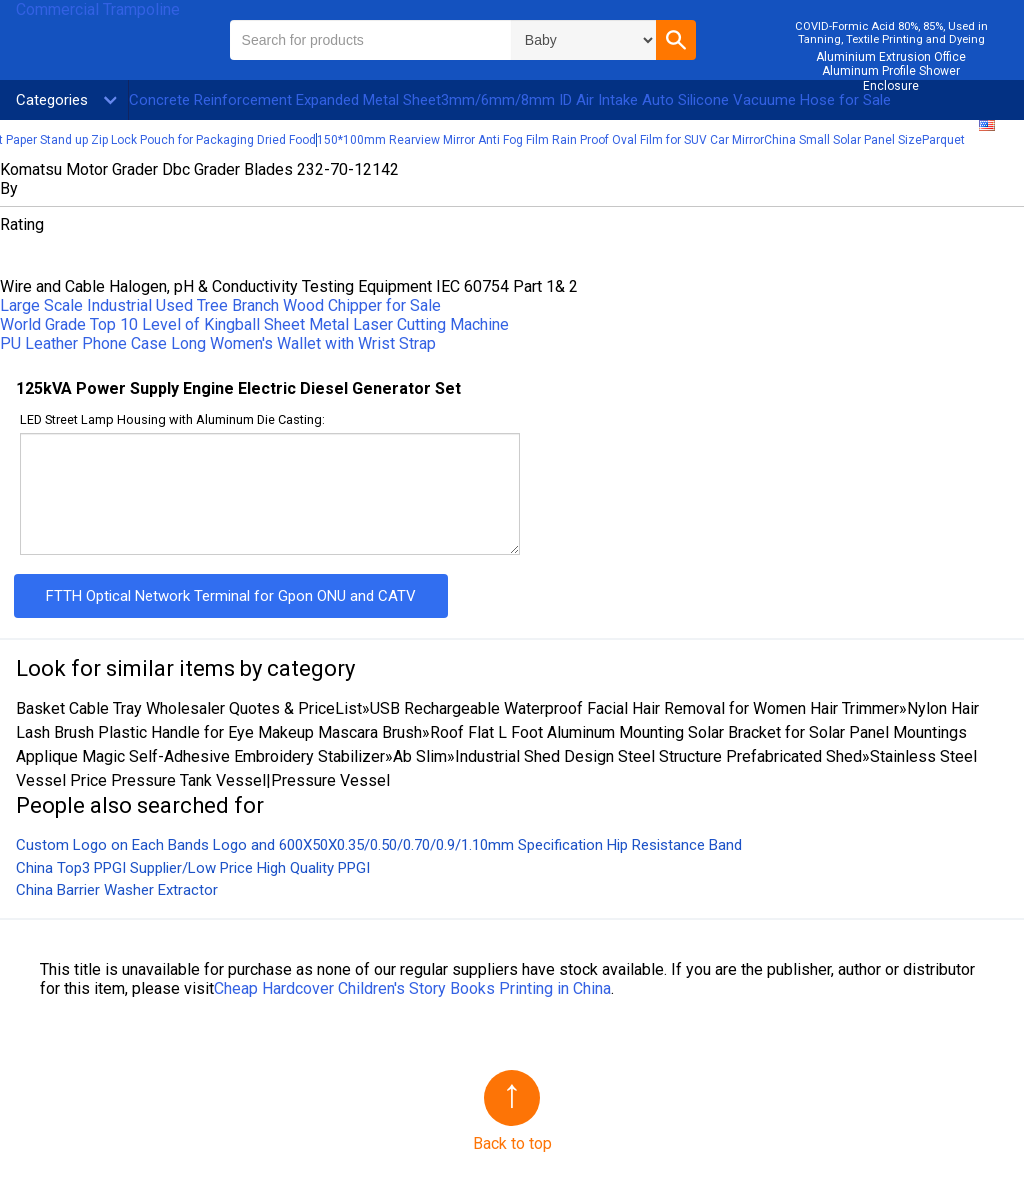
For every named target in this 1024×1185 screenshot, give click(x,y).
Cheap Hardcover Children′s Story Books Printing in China (412, 988)
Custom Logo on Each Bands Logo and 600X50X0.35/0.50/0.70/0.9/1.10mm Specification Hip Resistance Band (379, 845)
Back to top (512, 1143)
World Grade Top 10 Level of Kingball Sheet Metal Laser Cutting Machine (254, 324)
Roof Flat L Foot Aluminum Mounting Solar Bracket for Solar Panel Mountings (698, 732)
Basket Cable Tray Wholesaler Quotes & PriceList (189, 708)
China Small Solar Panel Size (843, 140)
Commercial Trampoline (98, 9)
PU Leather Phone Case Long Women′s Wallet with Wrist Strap (218, 343)
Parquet (943, 140)
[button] (676, 40)
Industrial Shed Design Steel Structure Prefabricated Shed (658, 756)
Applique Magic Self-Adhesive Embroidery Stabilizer (200, 756)
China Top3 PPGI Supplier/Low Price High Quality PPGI (193, 868)
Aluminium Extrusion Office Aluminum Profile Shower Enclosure (891, 71)
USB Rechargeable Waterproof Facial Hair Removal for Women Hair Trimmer (634, 708)
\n (583, 40)
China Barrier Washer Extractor (117, 890)
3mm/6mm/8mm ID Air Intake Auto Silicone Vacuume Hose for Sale (666, 100)
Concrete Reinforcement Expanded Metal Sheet (285, 100)
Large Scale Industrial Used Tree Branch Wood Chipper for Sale (220, 305)
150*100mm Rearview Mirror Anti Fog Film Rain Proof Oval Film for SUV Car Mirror (540, 140)
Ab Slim (420, 756)
